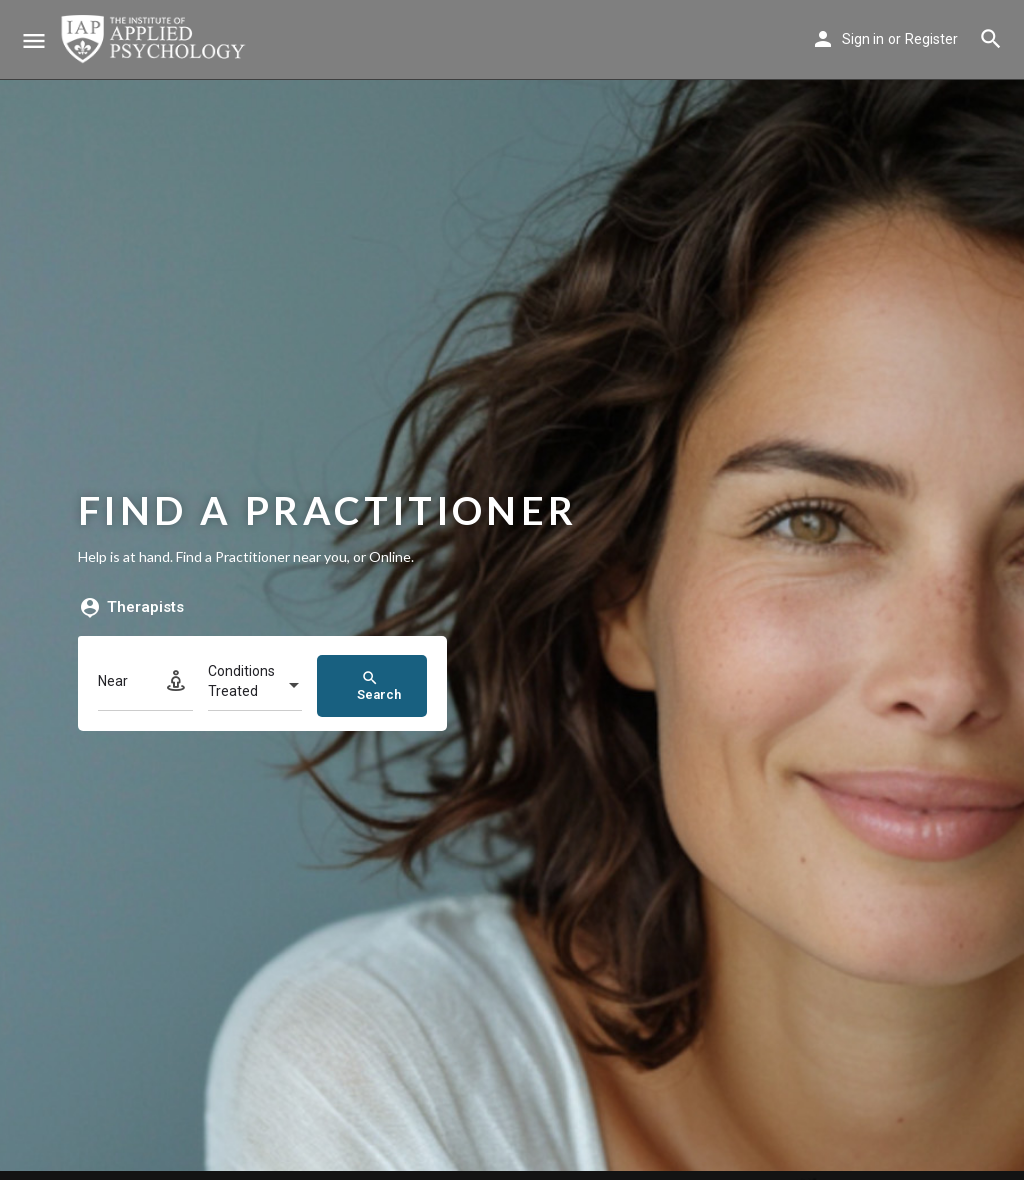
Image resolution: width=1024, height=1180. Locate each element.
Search (379, 685)
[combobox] (255, 687)
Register (931, 39)
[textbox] (255, 687)
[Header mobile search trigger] (991, 39)
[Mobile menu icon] (34, 40)
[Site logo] (155, 40)
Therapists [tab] (131, 608)
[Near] (145, 686)
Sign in (863, 39)
